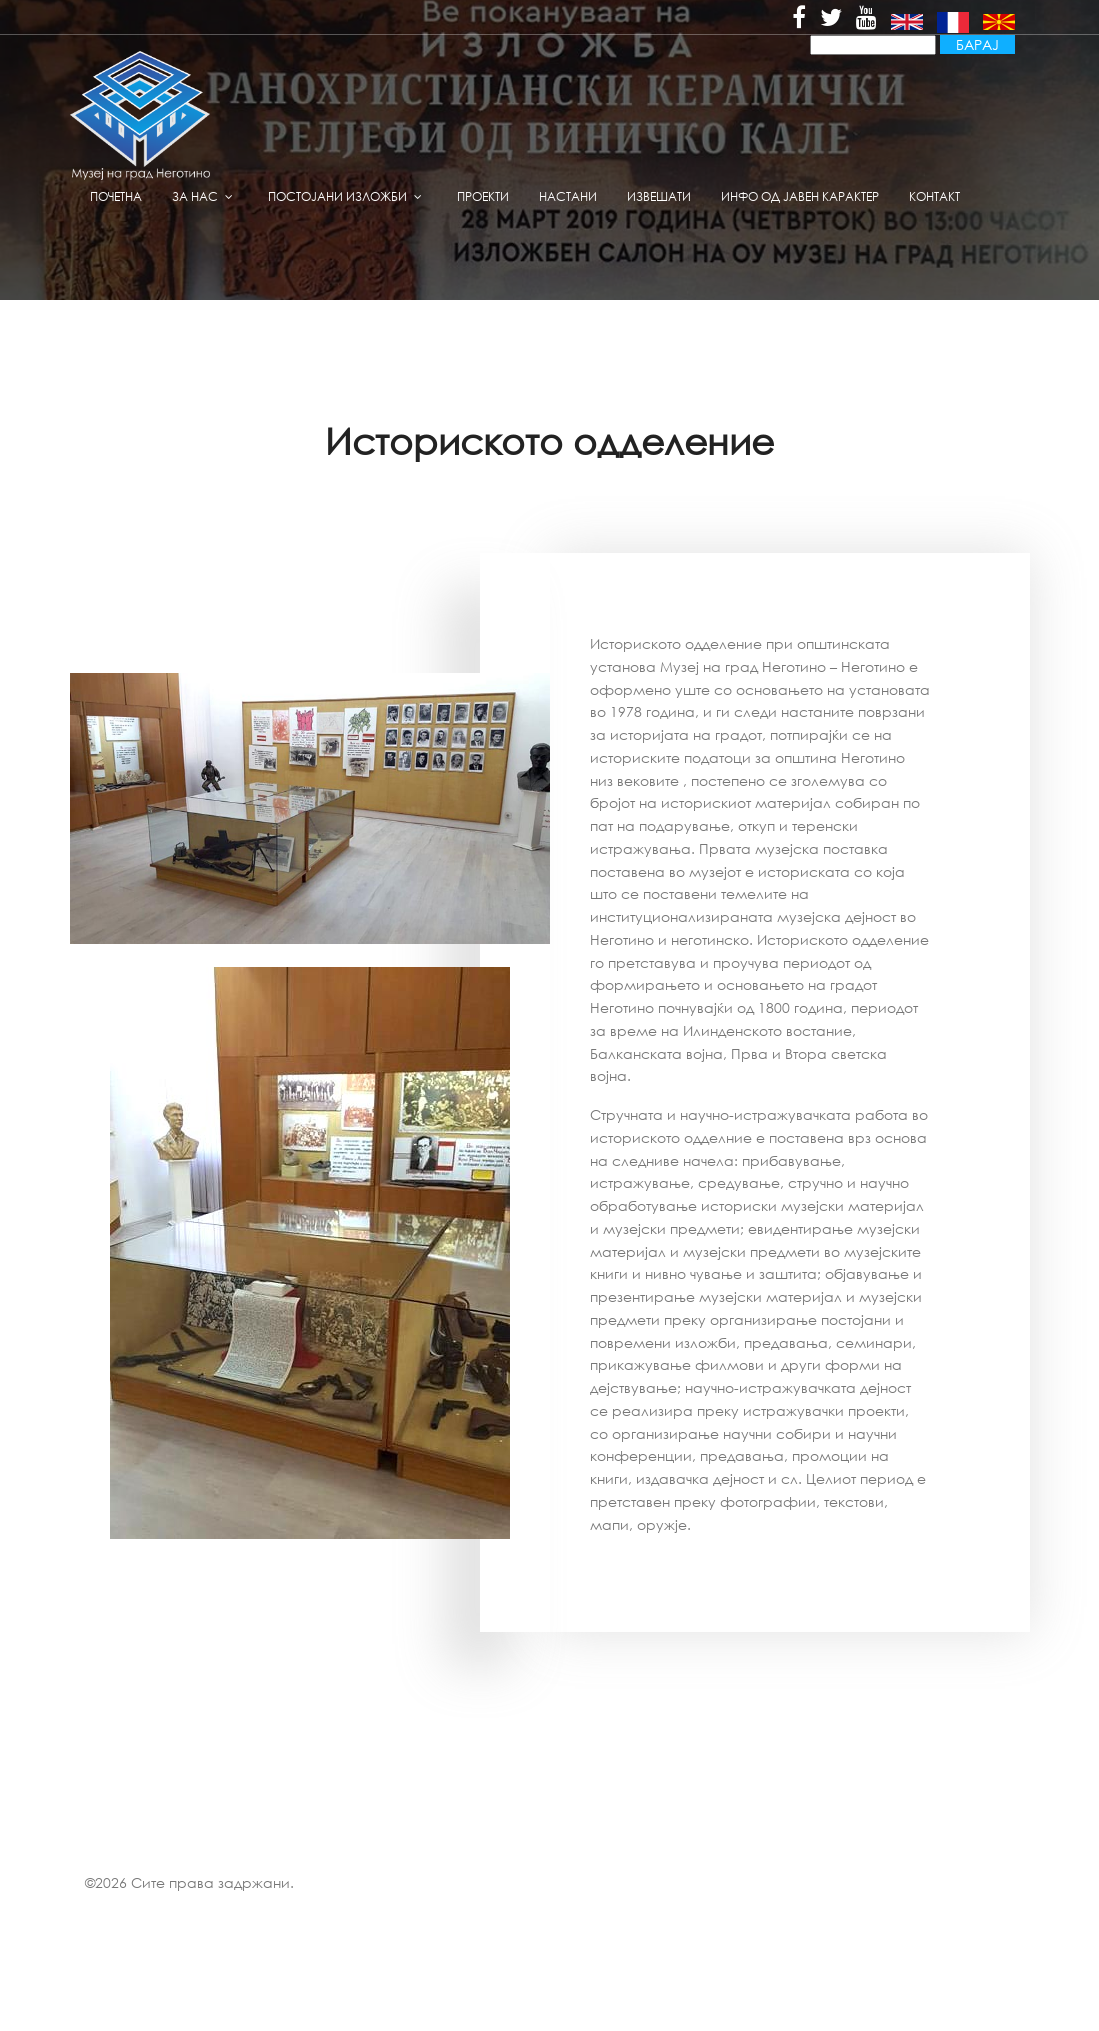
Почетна (116, 196)
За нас (195, 196)
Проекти (483, 196)
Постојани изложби (337, 196)
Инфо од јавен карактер (800, 196)
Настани (568, 196)
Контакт (934, 196)
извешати (659, 196)
